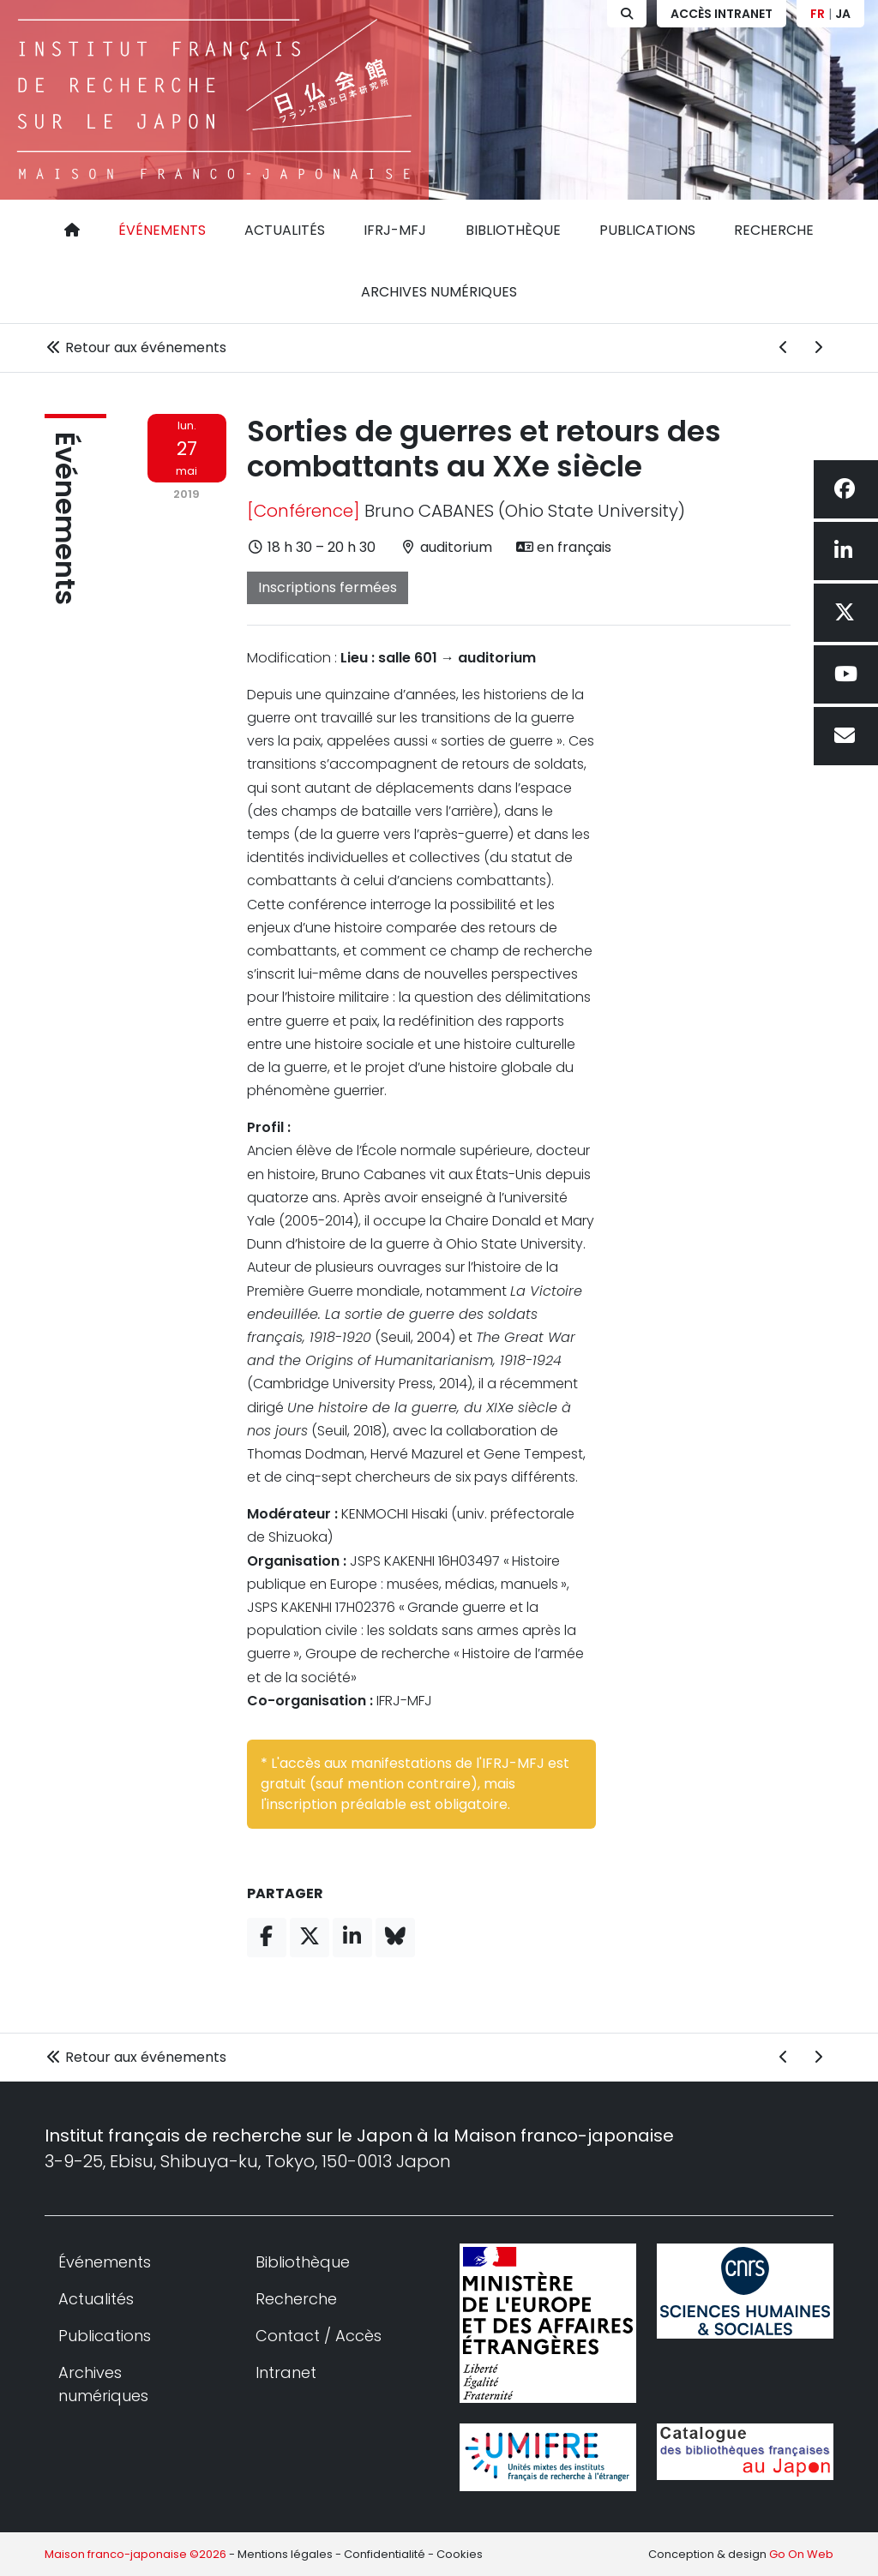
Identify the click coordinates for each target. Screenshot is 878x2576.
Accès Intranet (722, 13)
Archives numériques (439, 292)
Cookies (459, 2554)
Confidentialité (384, 2554)
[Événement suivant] (818, 348)
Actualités (284, 230)
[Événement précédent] (783, 348)
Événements (162, 230)
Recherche (774, 230)
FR (817, 13)
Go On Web (801, 2554)
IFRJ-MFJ (395, 230)
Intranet (286, 2372)
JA (843, 13)
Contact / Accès (319, 2335)
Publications (647, 230)
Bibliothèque (513, 230)
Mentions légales (285, 2554)
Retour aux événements (135, 347)
